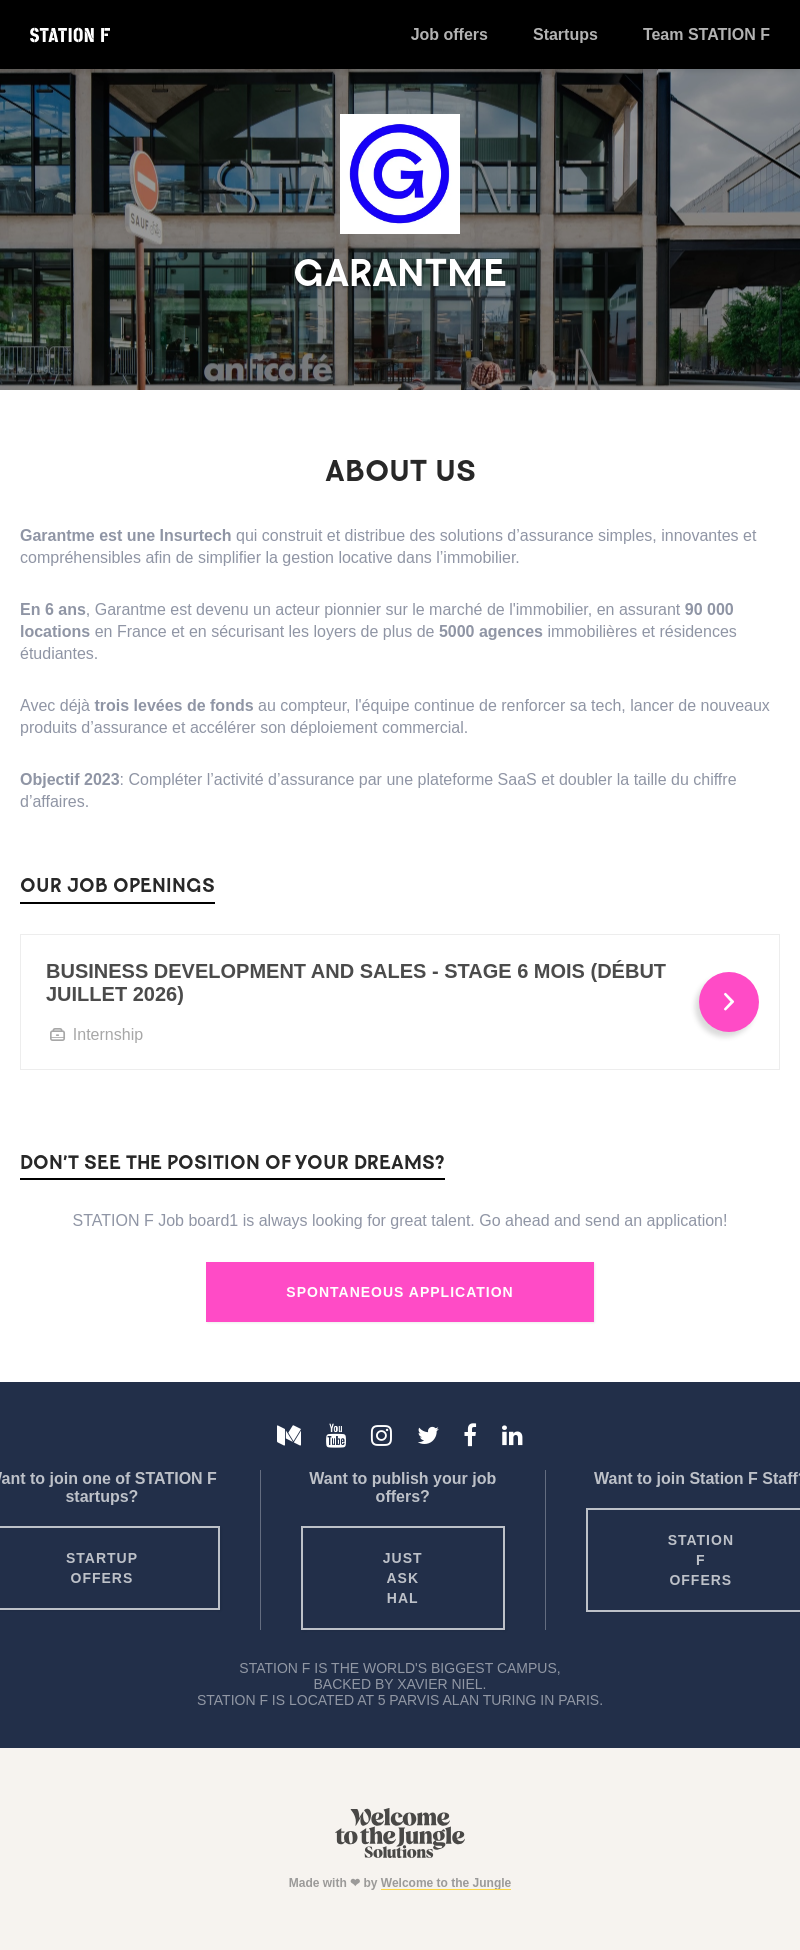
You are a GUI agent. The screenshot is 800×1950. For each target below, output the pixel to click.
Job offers (449, 34)
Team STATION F (706, 34)
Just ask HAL (403, 1578)
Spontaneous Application (399, 1292)
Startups (565, 34)
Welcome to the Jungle (446, 1883)
